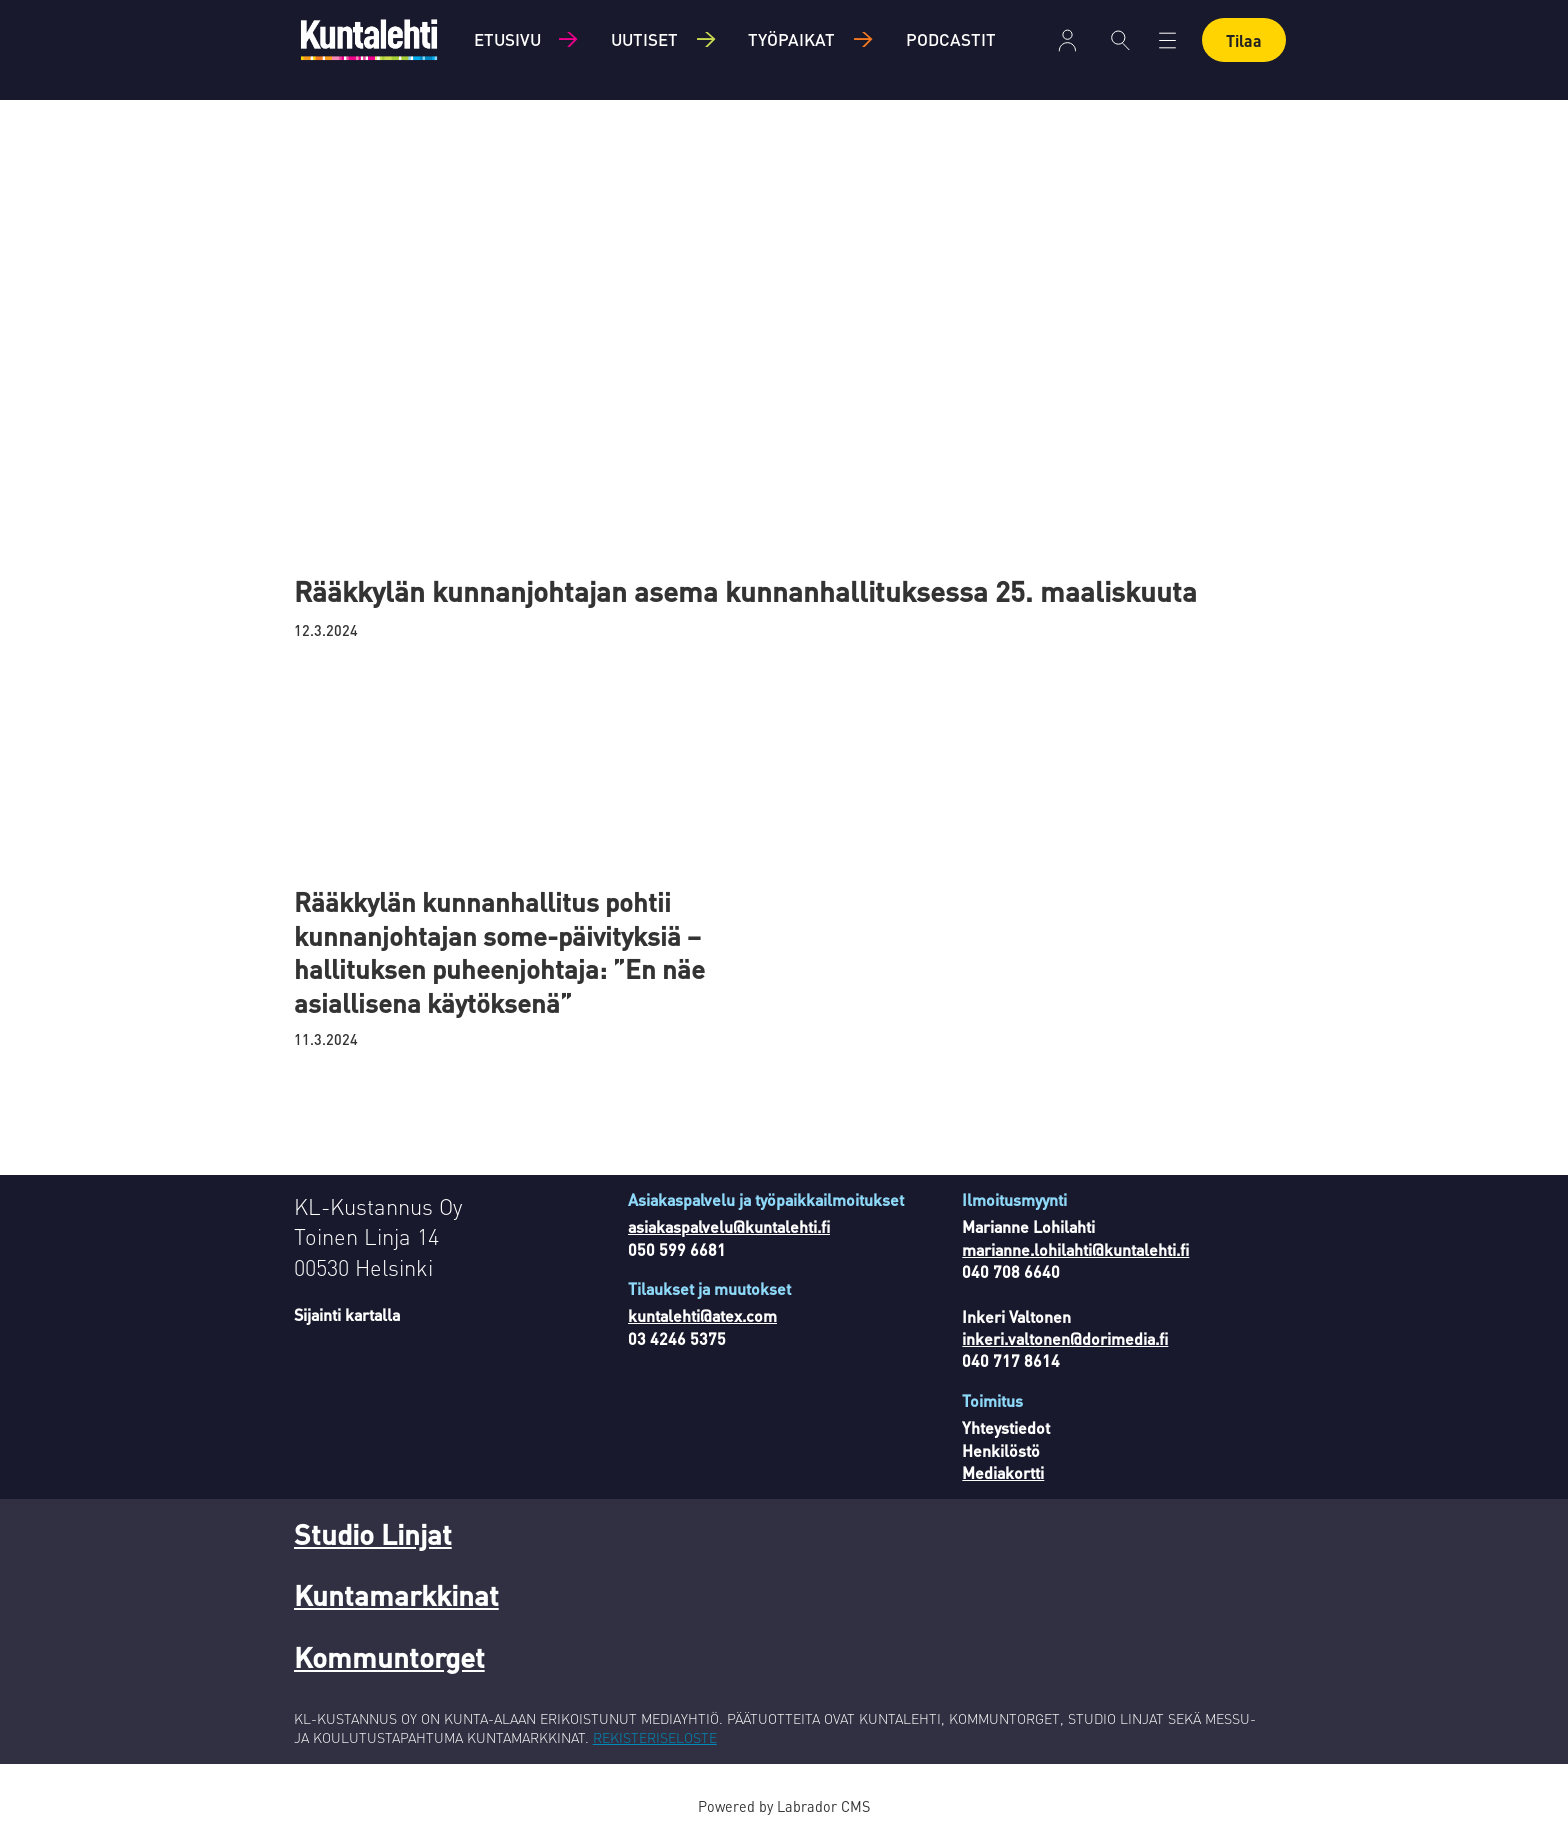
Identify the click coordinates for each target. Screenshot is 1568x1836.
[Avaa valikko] (1167, 40)
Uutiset (644, 39)
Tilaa (1244, 40)
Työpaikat (791, 39)
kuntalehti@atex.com (702, 1315)
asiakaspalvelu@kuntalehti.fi (729, 1226)
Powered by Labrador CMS (784, 1806)
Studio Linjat (373, 1534)
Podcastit (951, 39)
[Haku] (1120, 40)
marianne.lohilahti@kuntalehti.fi (1075, 1249)
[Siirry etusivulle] (369, 39)
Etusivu (507, 39)
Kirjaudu (1067, 40)
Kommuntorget (389, 1657)
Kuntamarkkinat (396, 1595)
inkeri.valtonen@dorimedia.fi (1065, 1338)
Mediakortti (1003, 1472)
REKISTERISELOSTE (655, 1737)
